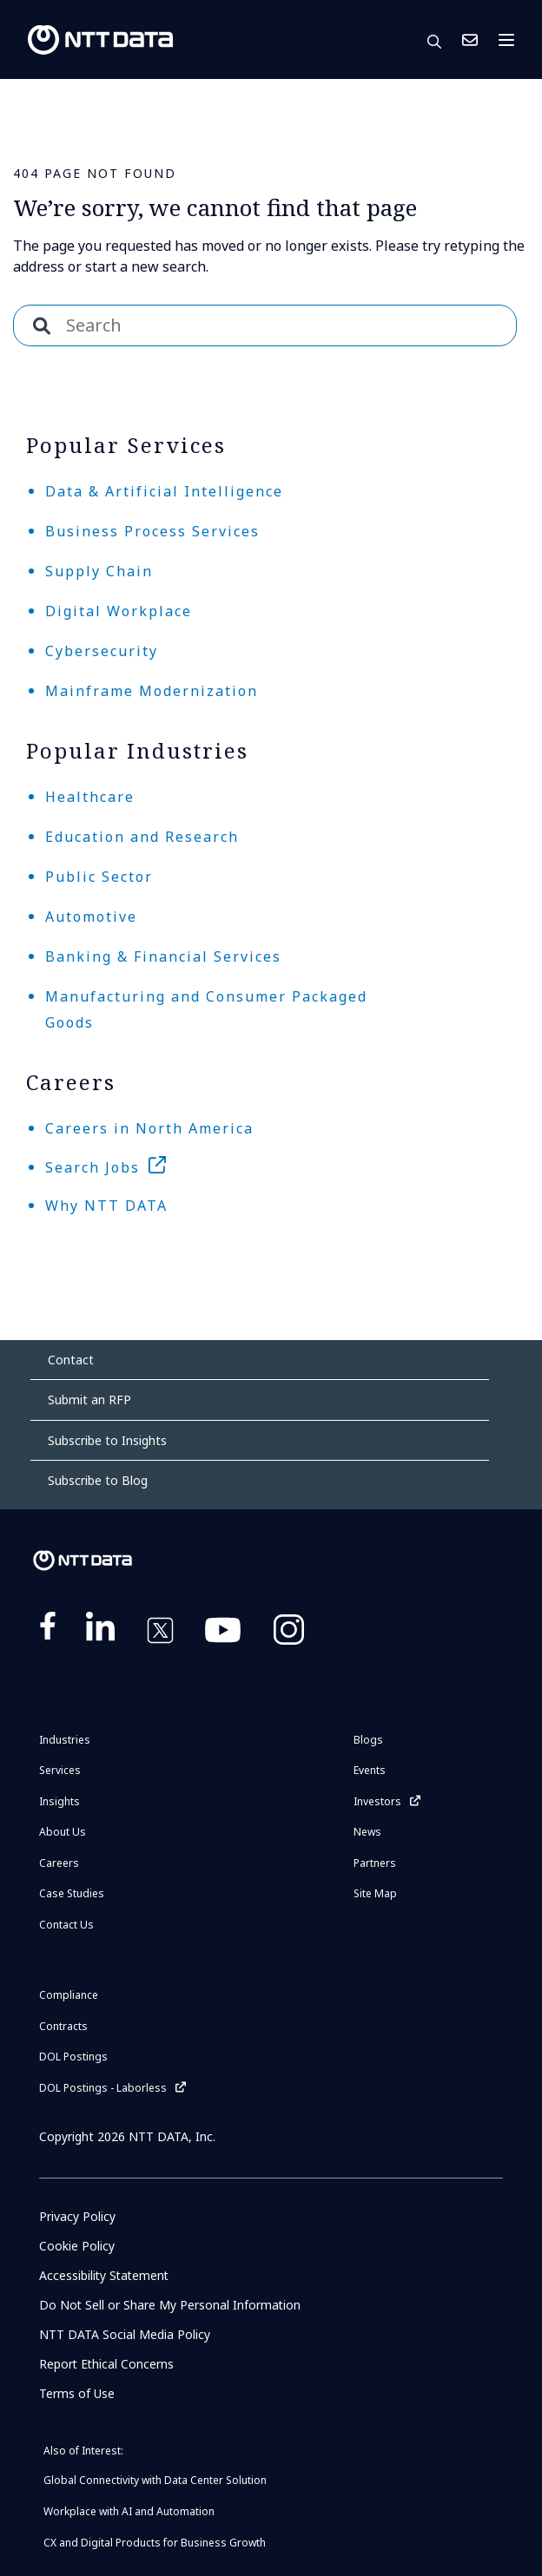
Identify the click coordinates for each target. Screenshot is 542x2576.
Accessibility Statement (105, 2275)
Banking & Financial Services (163, 956)
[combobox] (265, 325)
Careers (59, 1863)
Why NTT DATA (106, 1205)
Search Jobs (92, 1167)
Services (60, 1770)
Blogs (368, 1739)
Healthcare (90, 796)
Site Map (375, 1893)
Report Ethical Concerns (107, 2364)
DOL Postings (73, 2056)
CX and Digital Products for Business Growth (154, 2542)
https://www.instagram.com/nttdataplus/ (289, 1633)
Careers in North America (149, 1128)
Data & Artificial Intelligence (164, 491)
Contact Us (470, 40)
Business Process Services (152, 531)
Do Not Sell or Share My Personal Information (170, 2305)
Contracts (63, 2026)
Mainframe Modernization (151, 690)
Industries (64, 1739)
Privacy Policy (77, 2216)
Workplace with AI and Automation (129, 2511)
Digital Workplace (118, 611)
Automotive (91, 916)
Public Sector (99, 876)
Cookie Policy (77, 2246)
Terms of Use (77, 2393)
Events (370, 1770)
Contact (71, 1359)
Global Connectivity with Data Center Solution (155, 2480)
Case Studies (71, 1893)
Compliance (68, 1995)
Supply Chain (99, 571)
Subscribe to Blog (98, 1480)
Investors (377, 1801)
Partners (375, 1863)
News (367, 1831)
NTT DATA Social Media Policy (124, 2334)
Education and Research (142, 836)
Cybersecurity (101, 650)
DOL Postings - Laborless (103, 2087)
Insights (59, 1801)
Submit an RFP (89, 1399)
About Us (62, 1831)
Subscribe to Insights (107, 1440)
